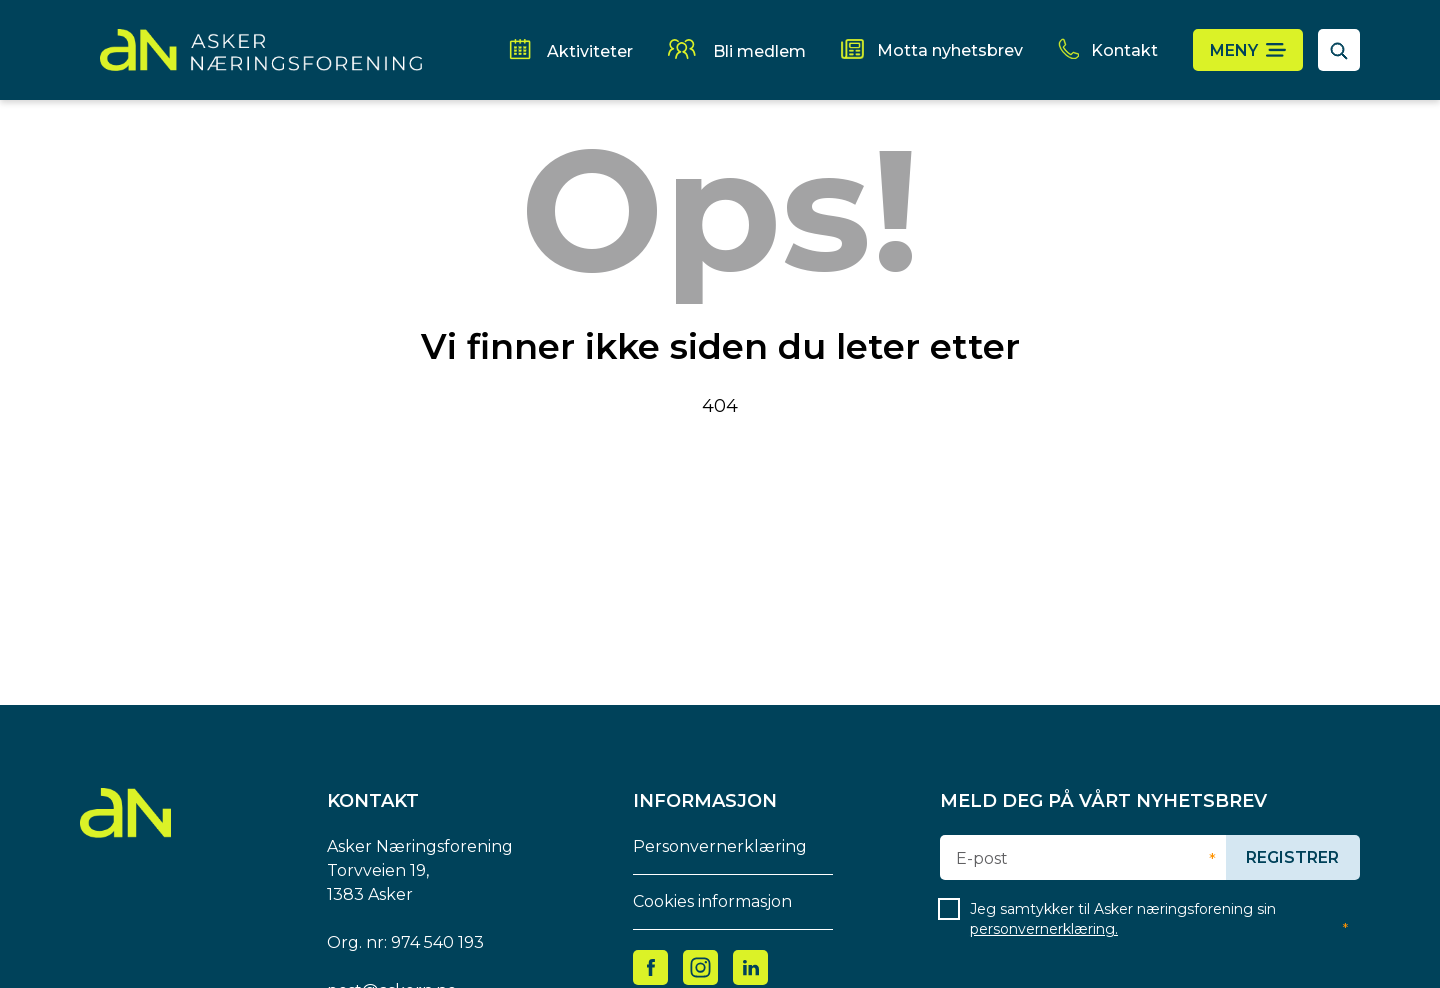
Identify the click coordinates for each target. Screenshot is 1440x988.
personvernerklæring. (1044, 929)
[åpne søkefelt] (1339, 50)
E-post (982, 859)
